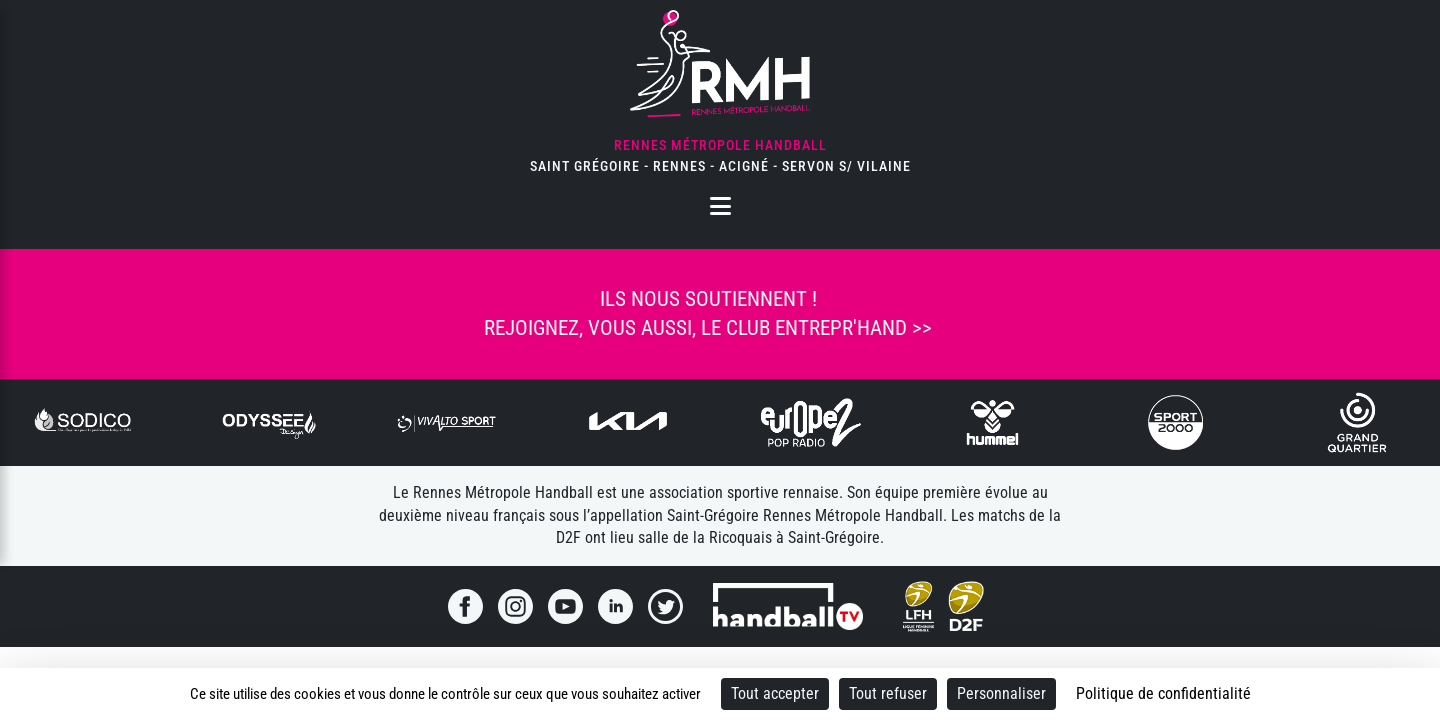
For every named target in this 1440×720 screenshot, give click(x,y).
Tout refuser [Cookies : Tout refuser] (888, 693)
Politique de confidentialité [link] (1163, 693)
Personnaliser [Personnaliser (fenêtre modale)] (1001, 693)
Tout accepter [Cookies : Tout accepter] (775, 693)
